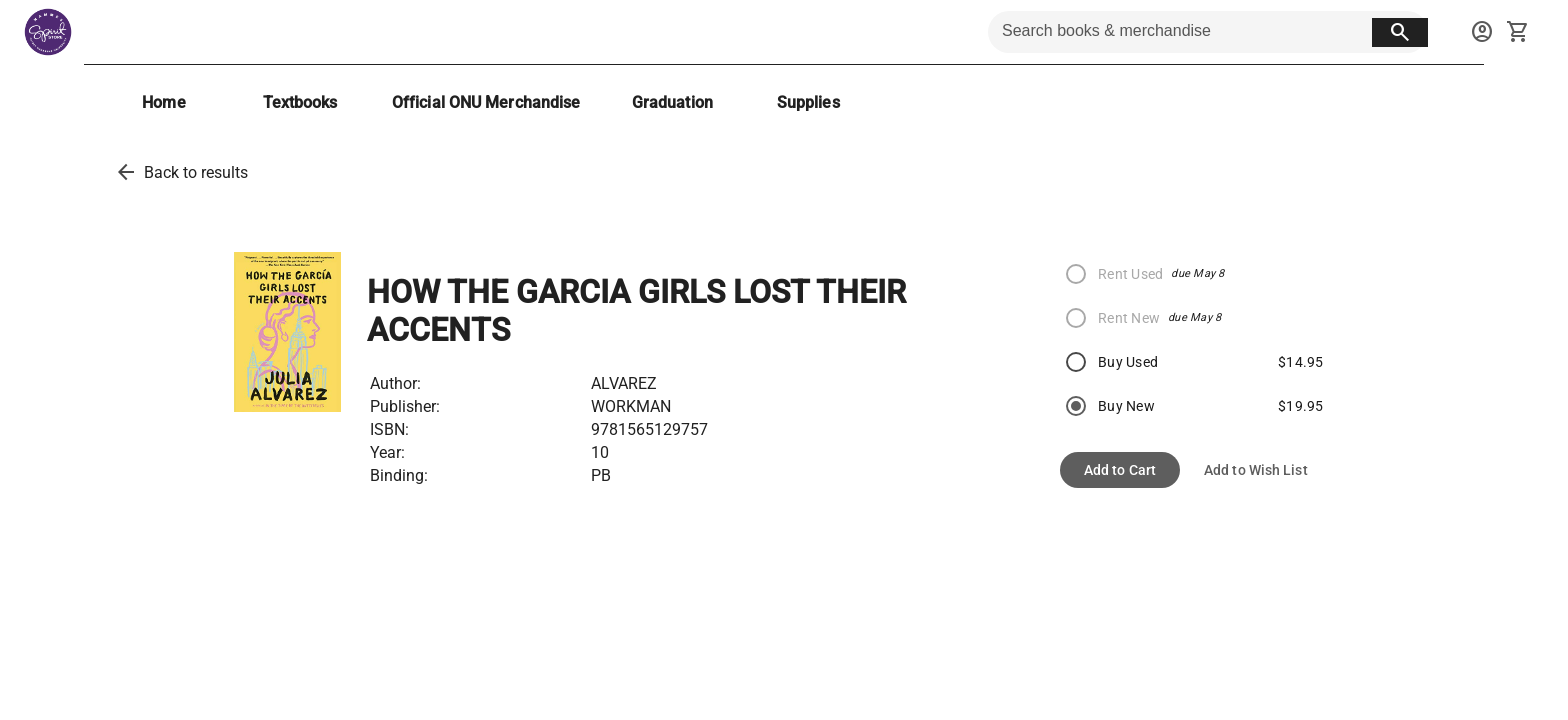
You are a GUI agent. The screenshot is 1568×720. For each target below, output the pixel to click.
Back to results (196, 172)
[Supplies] (808, 102)
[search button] (1400, 32)
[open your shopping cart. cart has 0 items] (1518, 32)
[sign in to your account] (1482, 32)
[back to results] (126, 172)
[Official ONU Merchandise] (486, 102)
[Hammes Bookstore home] (48, 32)
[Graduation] (672, 102)
